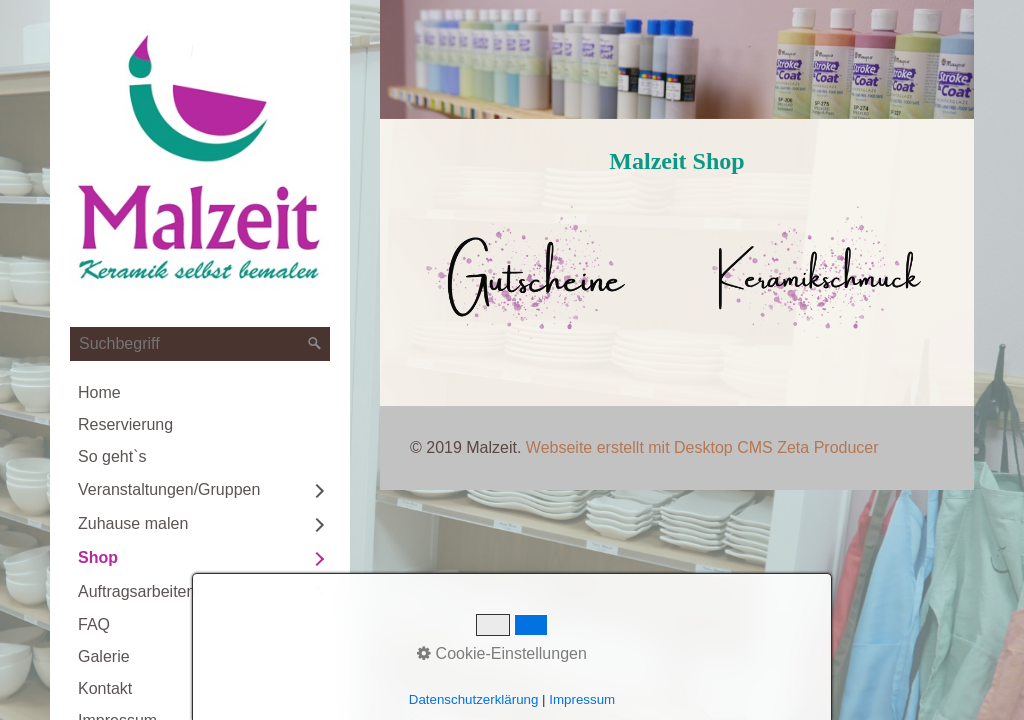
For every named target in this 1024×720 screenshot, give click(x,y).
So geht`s (112, 456)
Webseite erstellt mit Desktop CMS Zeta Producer (702, 447)
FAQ (94, 624)
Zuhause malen (133, 523)
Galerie (104, 656)
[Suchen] (315, 344)
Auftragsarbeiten (136, 591)
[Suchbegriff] (200, 344)
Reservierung (125, 424)
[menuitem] (200, 393)
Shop (98, 557)
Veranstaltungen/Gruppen (169, 489)
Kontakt (105, 688)
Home (99, 392)
